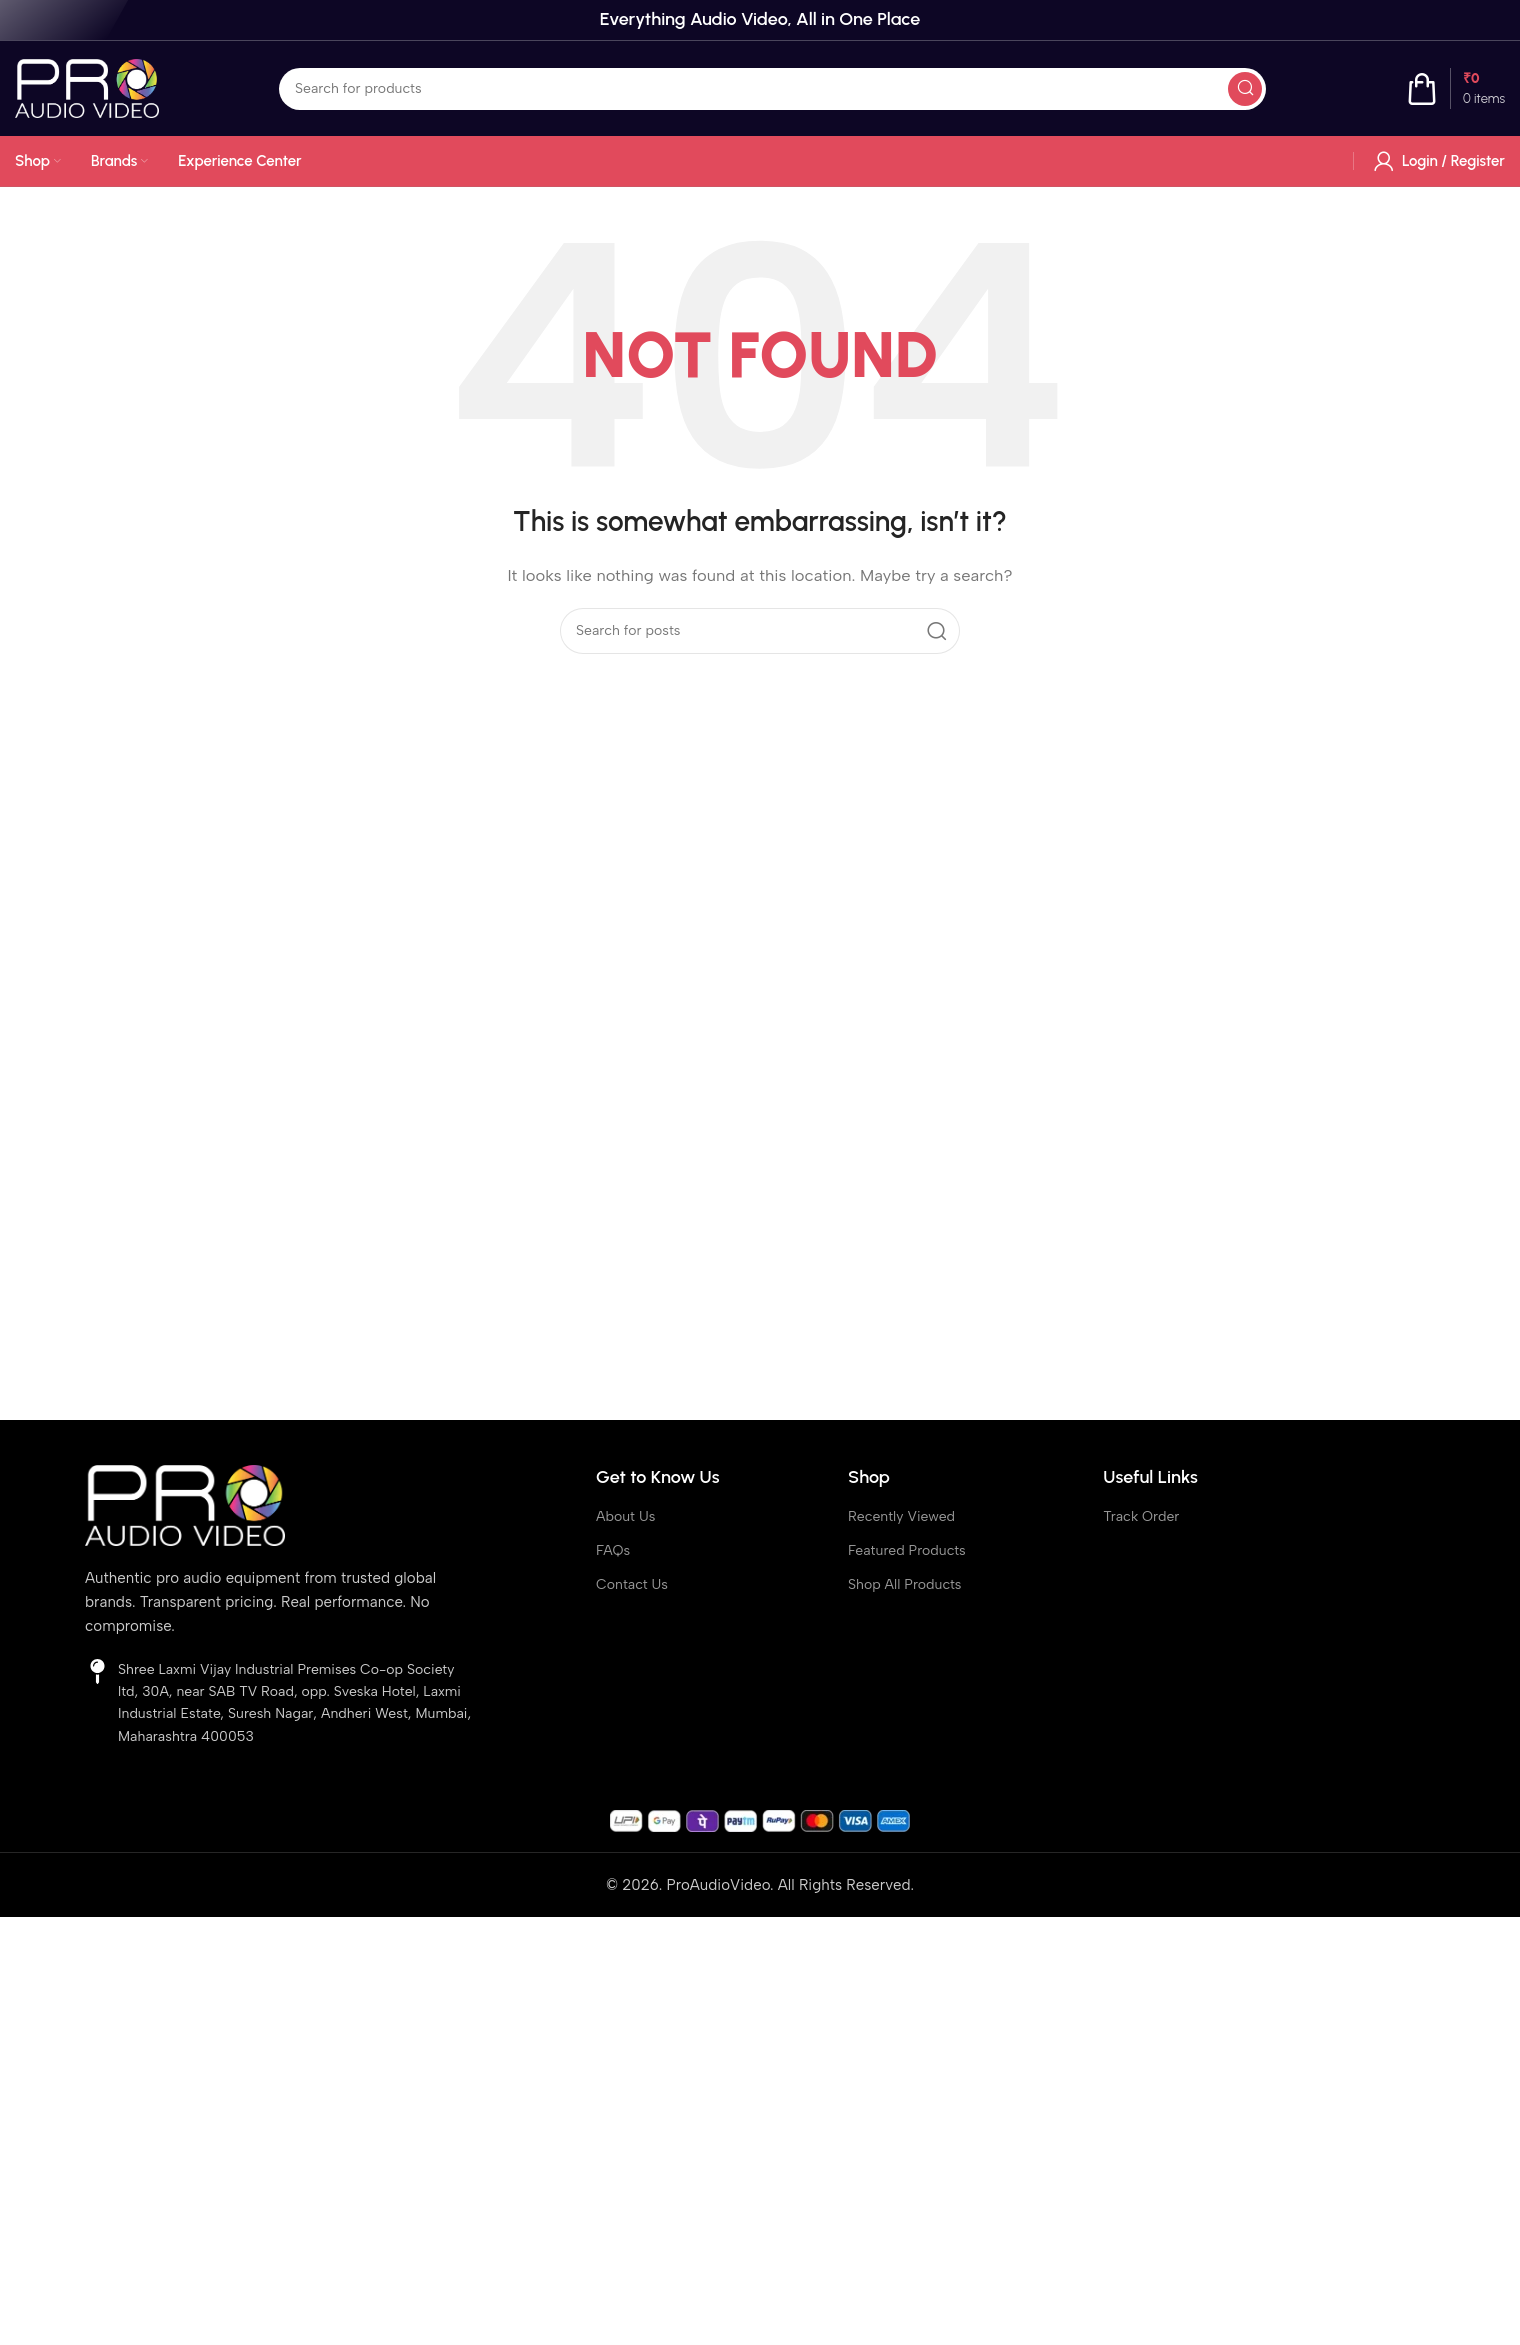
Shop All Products (905, 1584)
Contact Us (632, 1584)
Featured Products (907, 1550)
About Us (625, 1516)
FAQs (613, 1550)
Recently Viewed (901, 1516)
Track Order (1141, 1516)
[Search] (772, 89)
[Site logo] (87, 87)
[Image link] (185, 1504)
